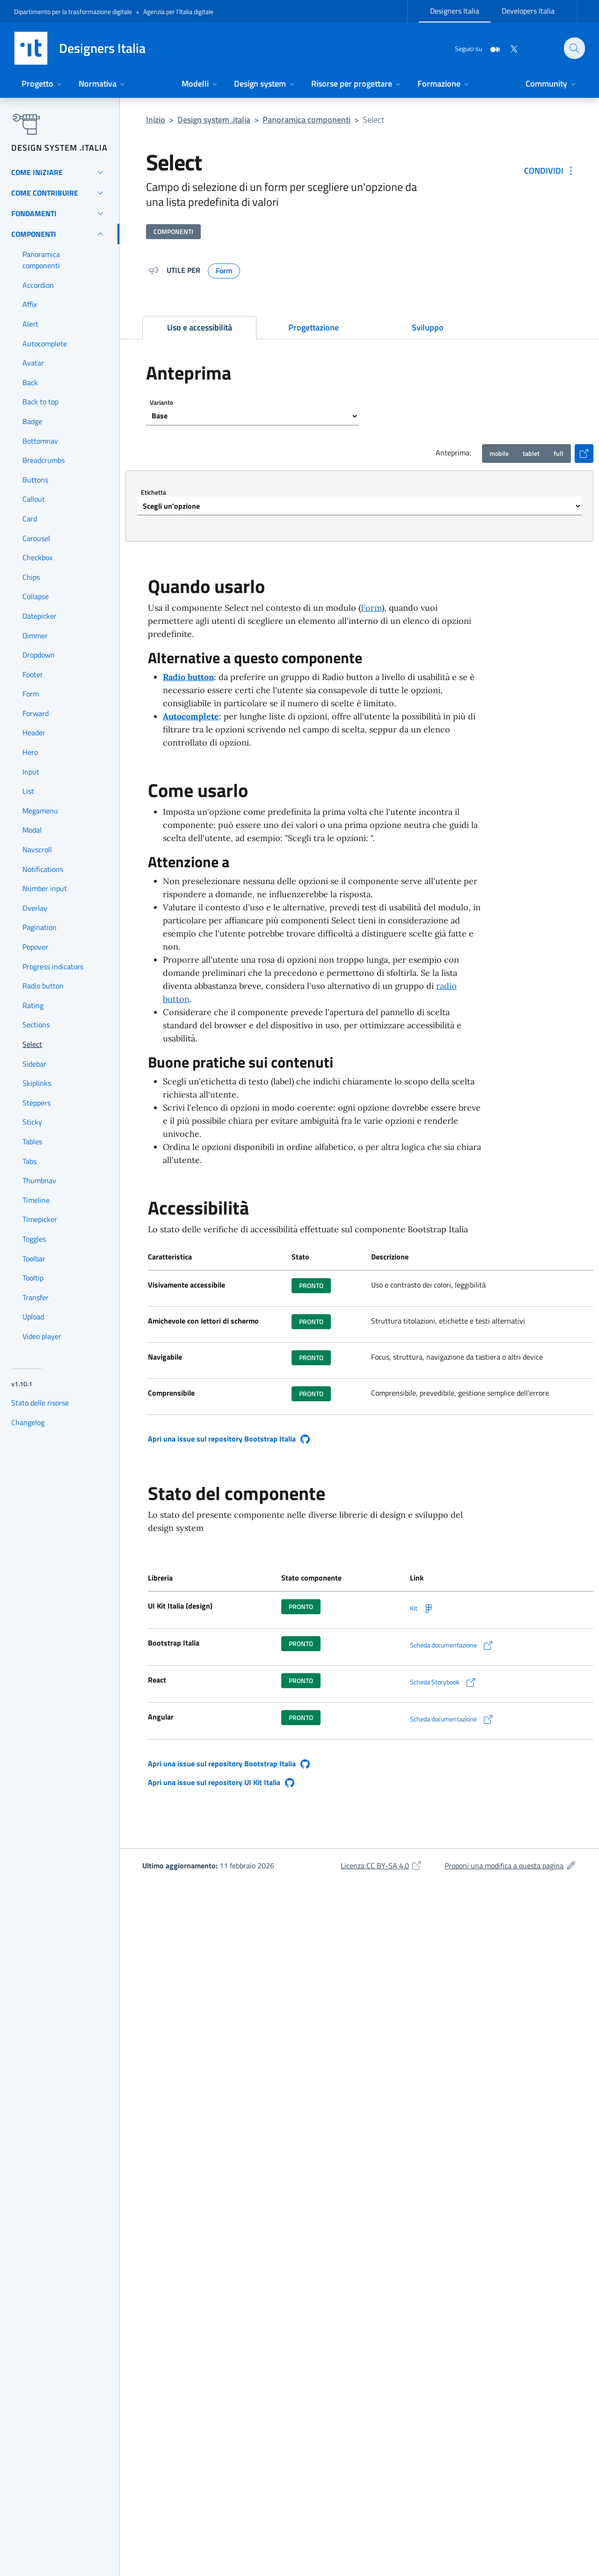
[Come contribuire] (59, 193)
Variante (161, 402)
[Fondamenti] (59, 213)
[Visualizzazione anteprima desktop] (558, 453)
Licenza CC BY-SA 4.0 (381, 1865)
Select (373, 119)
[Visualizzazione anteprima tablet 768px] (531, 453)
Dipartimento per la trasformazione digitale (73, 11)
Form (371, 607)
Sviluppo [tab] (428, 327)
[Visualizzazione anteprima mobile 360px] (499, 453)
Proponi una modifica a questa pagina (511, 1865)
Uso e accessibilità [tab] (199, 327)
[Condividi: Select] (550, 170)
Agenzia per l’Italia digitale (178, 11)
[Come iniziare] (59, 172)
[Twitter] (508, 48)
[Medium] (489, 48)
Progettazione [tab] (313, 327)
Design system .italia (213, 119)
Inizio (155, 119)
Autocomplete (191, 716)
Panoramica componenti (307, 119)
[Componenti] (59, 234)
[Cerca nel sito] (573, 48)
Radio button (188, 677)
